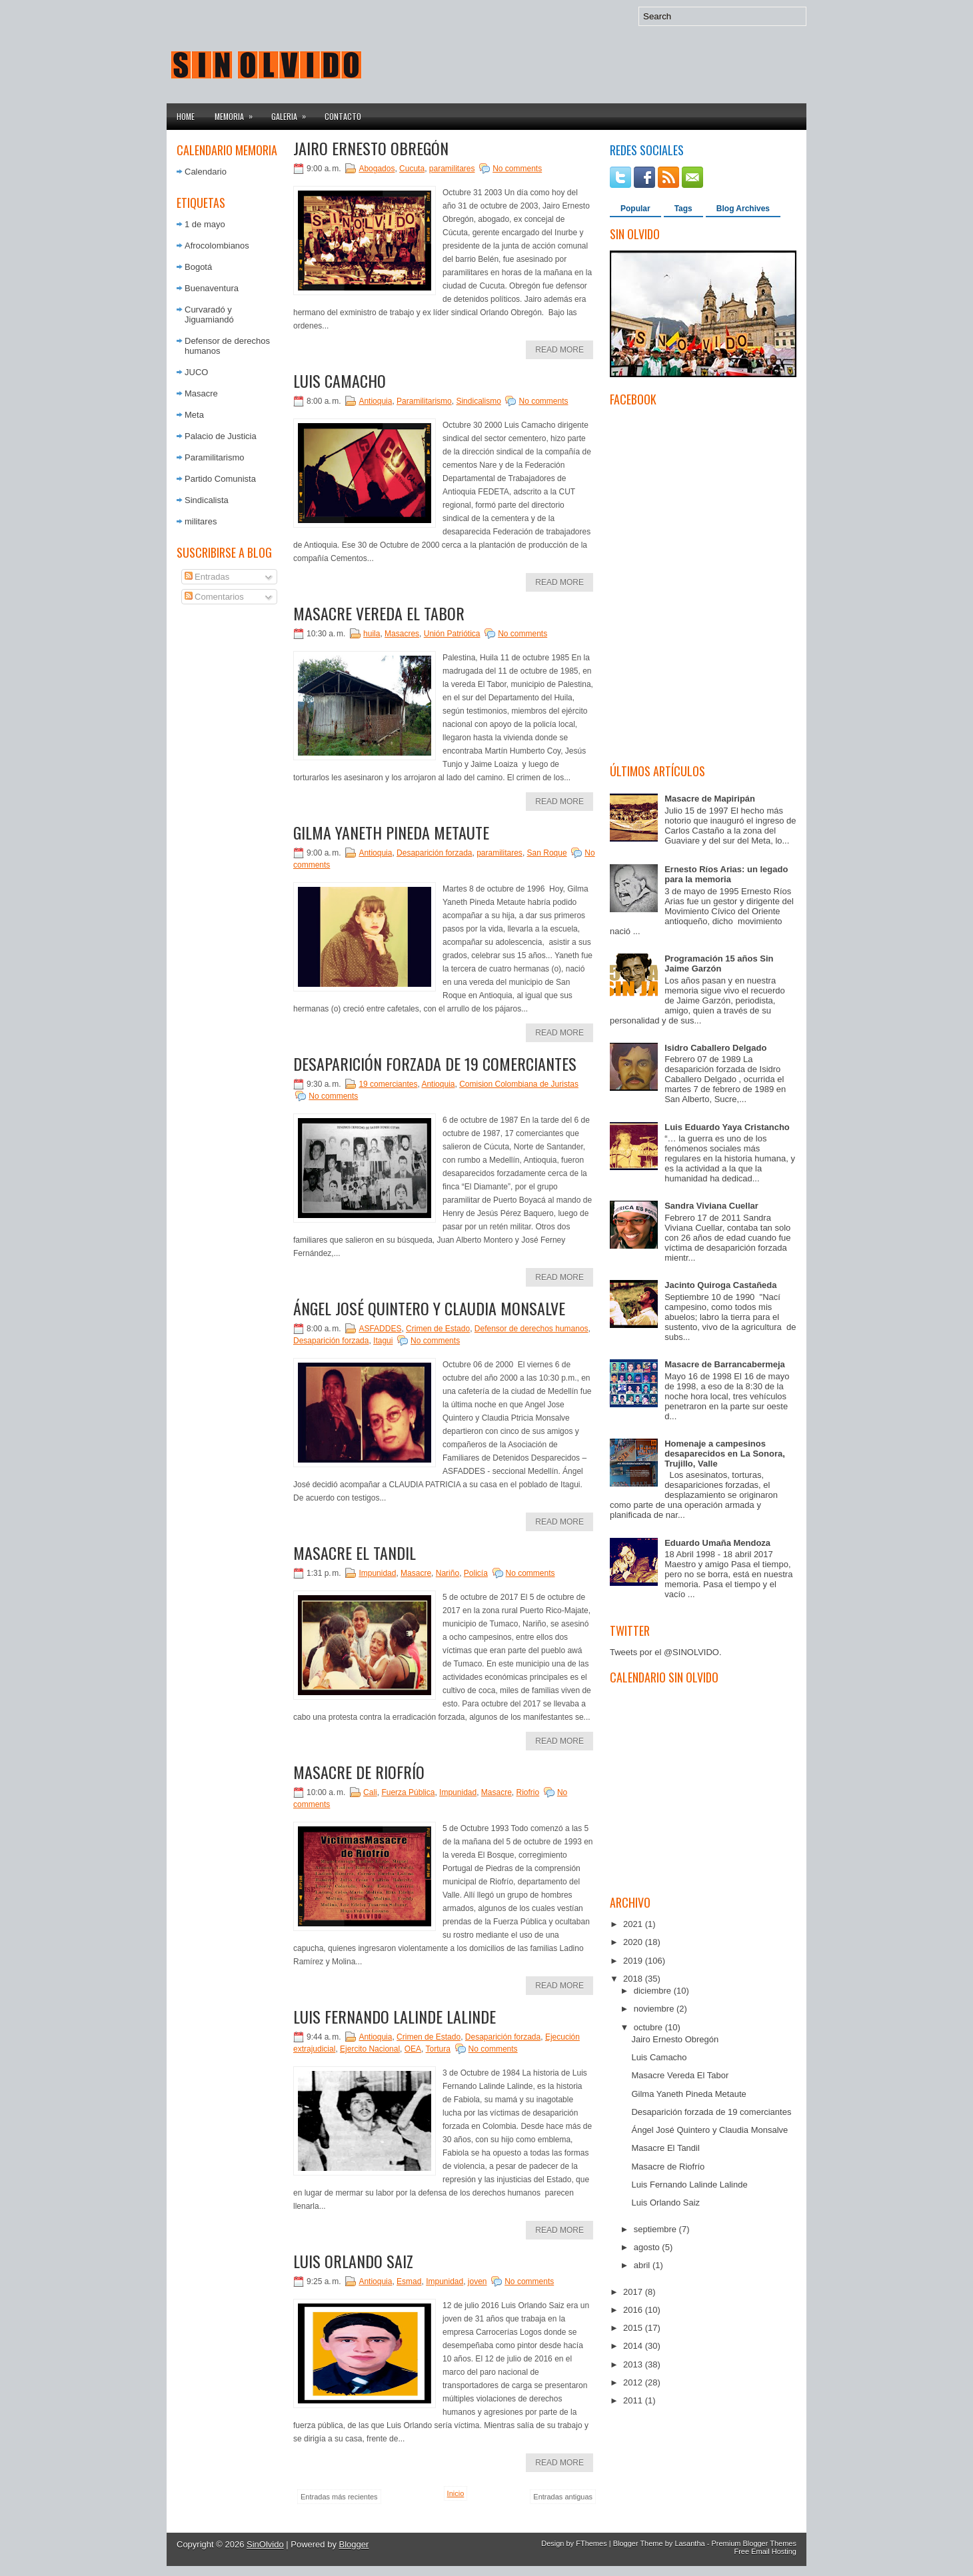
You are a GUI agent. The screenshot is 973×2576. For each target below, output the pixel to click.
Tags (683, 208)
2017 (634, 2292)
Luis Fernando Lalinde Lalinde (394, 2016)
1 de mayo (205, 224)
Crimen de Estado (438, 1328)
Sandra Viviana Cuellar (711, 1206)
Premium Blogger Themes (753, 2543)
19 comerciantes (388, 1084)
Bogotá (198, 267)
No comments (517, 168)
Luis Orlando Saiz (353, 2261)
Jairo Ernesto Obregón (371, 148)
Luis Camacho (339, 380)
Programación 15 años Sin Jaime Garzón (718, 963)
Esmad (409, 2281)
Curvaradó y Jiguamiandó (209, 314)
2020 (634, 1942)
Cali (370, 1792)
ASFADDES (380, 1328)
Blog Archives (743, 208)
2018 (634, 1979)
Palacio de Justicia (221, 436)
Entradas (207, 577)
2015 (634, 2328)
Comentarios (214, 597)
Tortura (438, 2049)
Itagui (383, 1340)
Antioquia (375, 401)
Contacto (343, 116)
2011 (634, 2400)
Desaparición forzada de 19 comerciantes (434, 1063)
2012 (634, 2382)
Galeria (293, 112)
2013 (634, 2364)
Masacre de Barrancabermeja (724, 1364)
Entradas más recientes (339, 2497)
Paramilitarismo (215, 457)
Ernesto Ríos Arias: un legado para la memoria (726, 874)
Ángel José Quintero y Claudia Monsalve (429, 1308)
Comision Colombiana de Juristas (518, 1084)
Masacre (201, 393)
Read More (559, 349)
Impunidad (377, 1573)
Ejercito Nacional (370, 2049)
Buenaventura (212, 288)
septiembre (656, 2229)
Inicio (456, 2493)
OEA (413, 2049)
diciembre (654, 1991)
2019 (634, 1961)
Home (186, 116)
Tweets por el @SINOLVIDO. (666, 1652)
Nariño (447, 1573)
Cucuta (412, 168)
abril (643, 2265)
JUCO (196, 372)
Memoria (238, 112)
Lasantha (689, 2543)
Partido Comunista (220, 479)
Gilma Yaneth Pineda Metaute (391, 832)
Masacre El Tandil (354, 1553)
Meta (194, 415)
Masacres (402, 633)
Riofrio (528, 1792)
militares (201, 521)
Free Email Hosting (765, 2551)
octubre (649, 2027)
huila (371, 633)
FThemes (591, 2543)
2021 (634, 1924)
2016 (634, 2310)
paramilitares (452, 168)
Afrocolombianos (217, 246)
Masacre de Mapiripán (709, 799)
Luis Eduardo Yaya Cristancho (727, 1127)
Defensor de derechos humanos (531, 1328)
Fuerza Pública (408, 1792)
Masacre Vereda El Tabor (379, 613)
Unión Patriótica (452, 633)
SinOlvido (265, 2544)
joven (477, 2281)
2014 (634, 2346)
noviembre (655, 2009)
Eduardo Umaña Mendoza (717, 1543)
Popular (635, 208)
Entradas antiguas (562, 2497)
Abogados (377, 168)
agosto (648, 2247)
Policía (476, 1573)
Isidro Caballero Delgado (715, 1048)
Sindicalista (207, 500)
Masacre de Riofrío (359, 1772)
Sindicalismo (478, 401)
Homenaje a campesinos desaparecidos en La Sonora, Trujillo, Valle (724, 1454)
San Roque (547, 853)
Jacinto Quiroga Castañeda (720, 1285)
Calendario (206, 172)
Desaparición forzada (434, 853)
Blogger (354, 2544)
